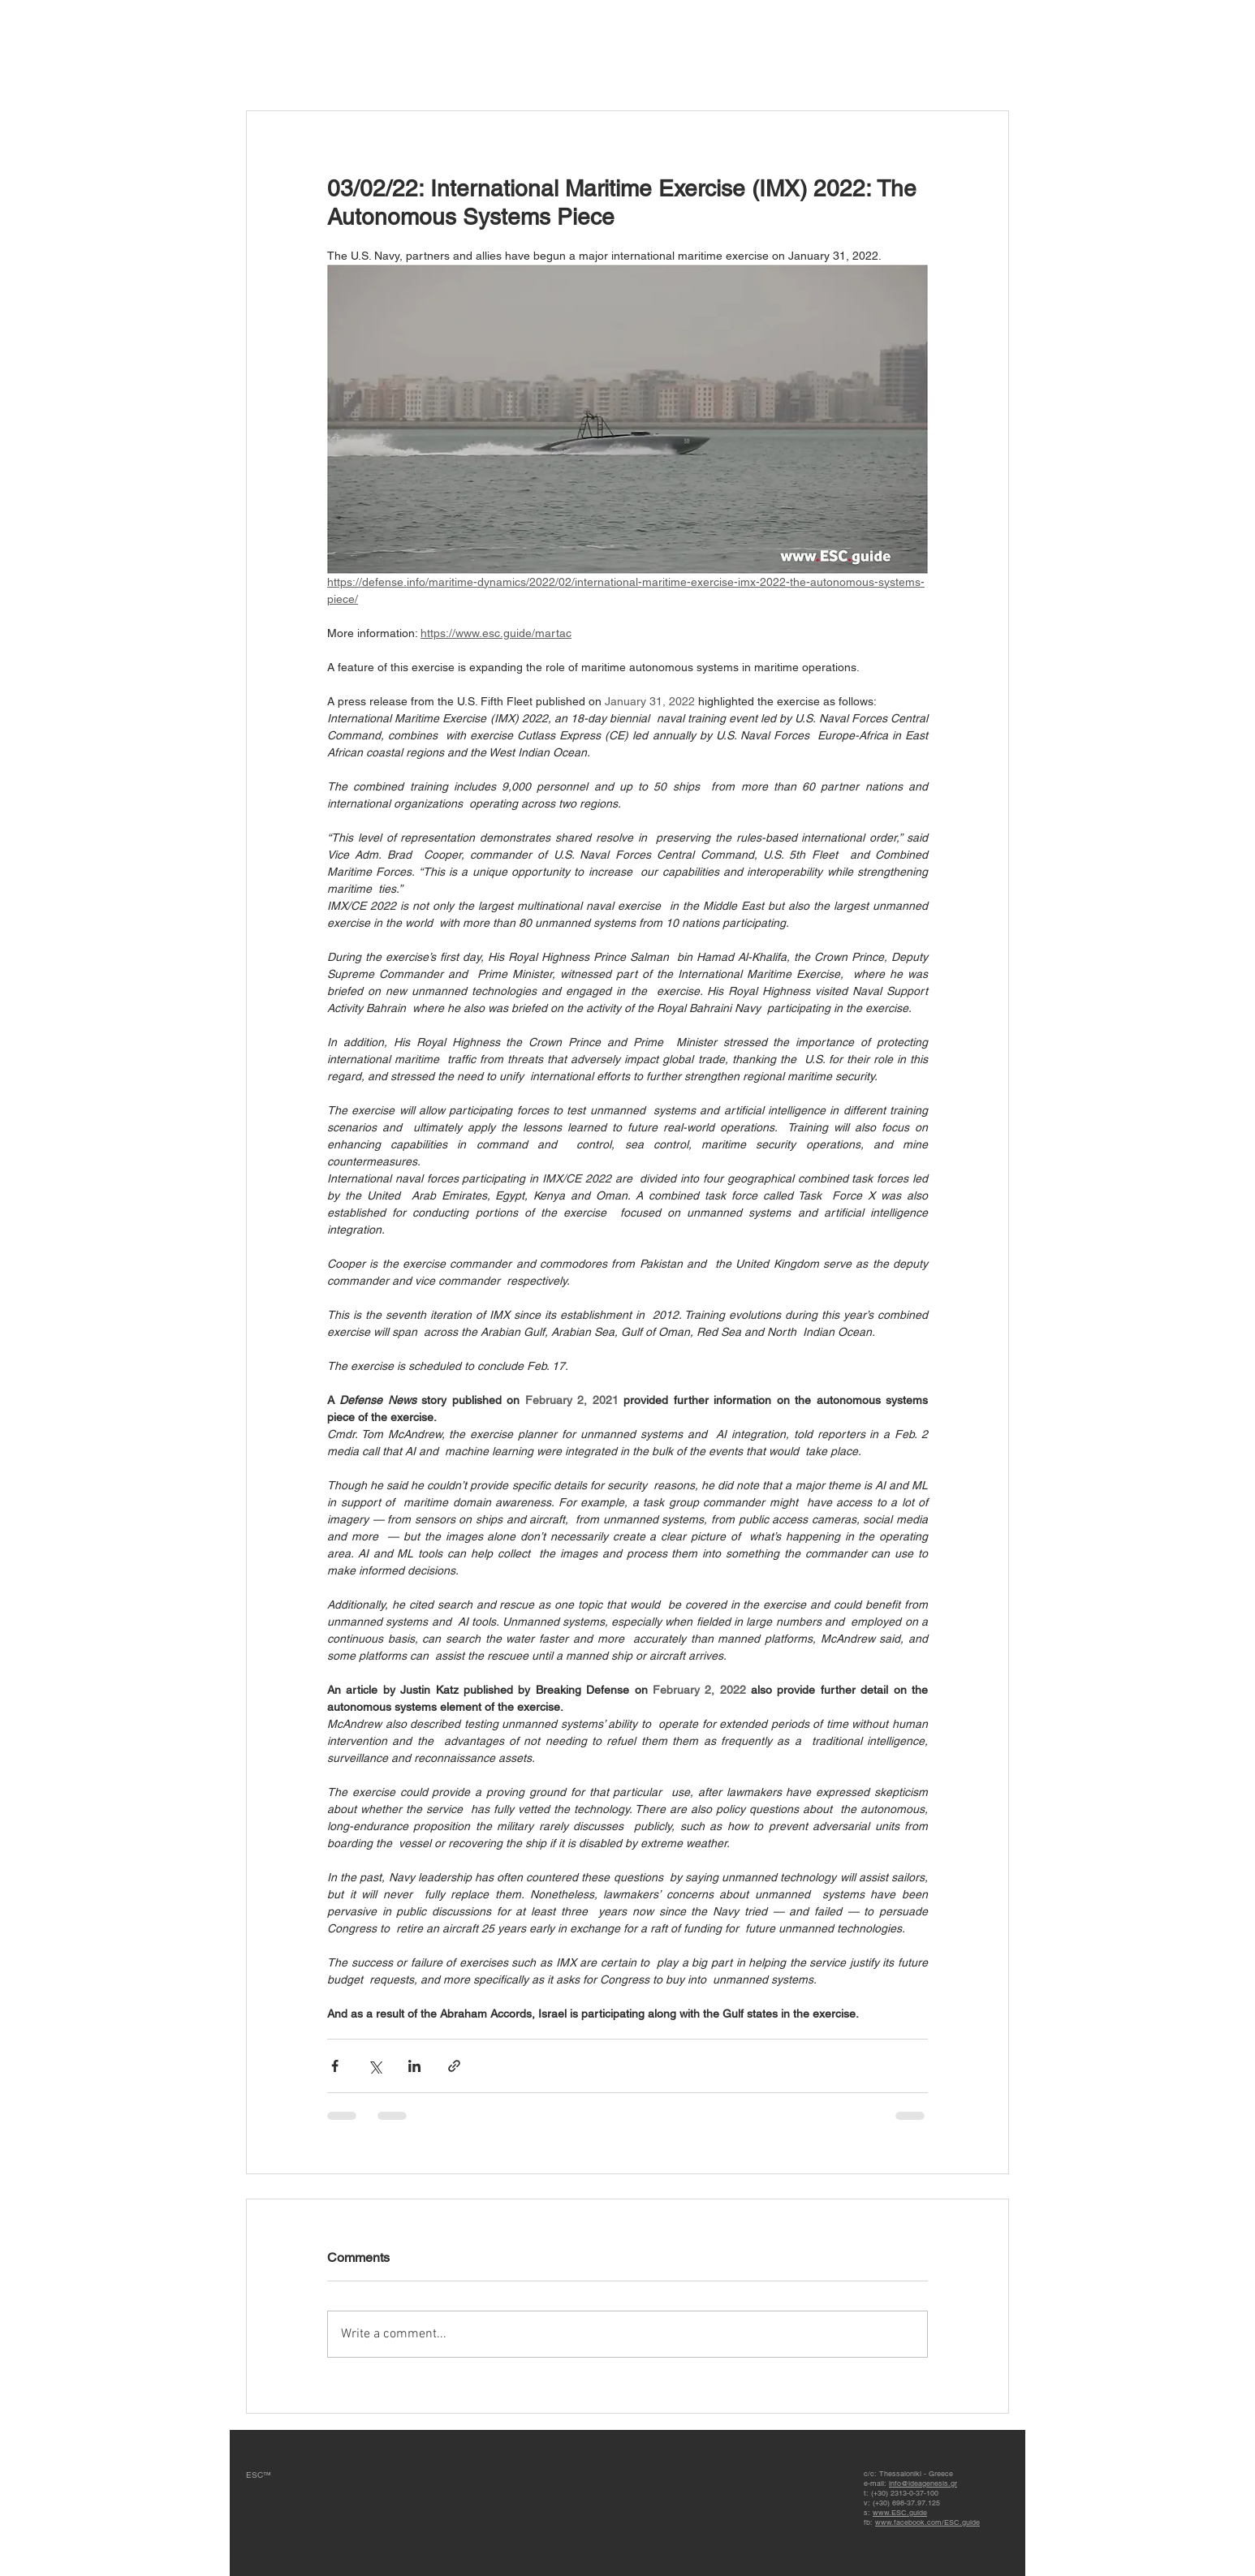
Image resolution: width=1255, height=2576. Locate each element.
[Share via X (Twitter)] (374, 2066)
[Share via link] (454, 2066)
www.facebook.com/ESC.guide (927, 2522)
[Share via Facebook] (335, 2066)
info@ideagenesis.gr (923, 2483)
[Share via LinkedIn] (414, 2066)
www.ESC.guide (900, 2513)
